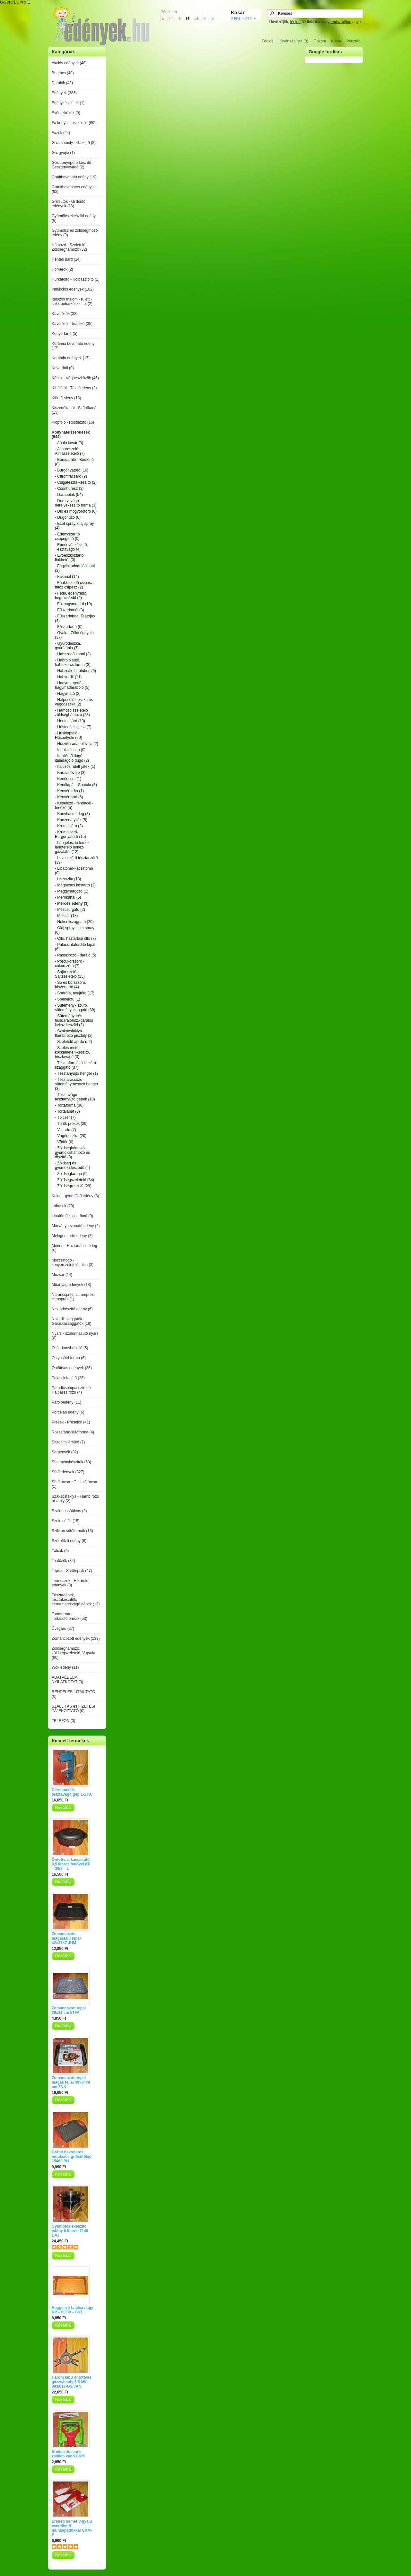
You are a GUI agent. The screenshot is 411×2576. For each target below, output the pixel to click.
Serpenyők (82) (65, 1452)
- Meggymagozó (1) (71, 891)
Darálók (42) (62, 83)
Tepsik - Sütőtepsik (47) (72, 1570)
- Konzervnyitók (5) (71, 820)
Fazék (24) (61, 132)
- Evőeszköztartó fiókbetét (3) (69, 557)
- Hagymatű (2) (68, 693)
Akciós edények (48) (69, 63)
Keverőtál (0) (63, 368)
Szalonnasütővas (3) (69, 1511)
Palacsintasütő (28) (68, 1378)
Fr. (171, 18)
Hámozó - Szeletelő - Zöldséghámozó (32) (70, 247)
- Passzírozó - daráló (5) (75, 955)
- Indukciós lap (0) (70, 750)
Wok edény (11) (65, 1667)
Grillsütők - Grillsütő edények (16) (68, 203)
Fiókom (319, 41)
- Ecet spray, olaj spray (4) (74, 525)
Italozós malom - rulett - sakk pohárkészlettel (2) (72, 301)
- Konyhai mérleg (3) (72, 814)
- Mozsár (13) (66, 915)
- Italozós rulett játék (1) (75, 766)
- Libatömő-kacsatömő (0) (74, 870)
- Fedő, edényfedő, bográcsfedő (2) (71, 595)
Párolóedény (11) (66, 1402)
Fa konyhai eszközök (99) (74, 123)
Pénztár (353, 41)
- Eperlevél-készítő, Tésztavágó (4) (71, 547)
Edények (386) (64, 93)
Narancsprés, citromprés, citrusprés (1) (73, 1296)
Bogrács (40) (63, 73)
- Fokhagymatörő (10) (73, 604)
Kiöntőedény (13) (66, 398)
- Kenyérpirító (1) (69, 791)
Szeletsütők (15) (66, 1521)
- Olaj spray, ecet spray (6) (74, 930)
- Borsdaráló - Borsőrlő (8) (74, 461)
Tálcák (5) (60, 1550)
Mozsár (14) (62, 1274)
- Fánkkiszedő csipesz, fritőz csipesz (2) (74, 584)
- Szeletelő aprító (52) (73, 1041)
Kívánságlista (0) (294, 41)
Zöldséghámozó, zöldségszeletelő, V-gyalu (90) (73, 1653)
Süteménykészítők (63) (71, 1462)
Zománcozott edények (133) (76, 1638)
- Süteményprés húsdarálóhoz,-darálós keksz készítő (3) (74, 1020)
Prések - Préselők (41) (71, 1422)
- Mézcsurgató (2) (70, 909)
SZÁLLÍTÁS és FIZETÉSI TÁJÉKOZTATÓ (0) (73, 1708)
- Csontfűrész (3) (69, 488)
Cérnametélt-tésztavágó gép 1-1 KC (72, 1792)
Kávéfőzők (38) (65, 313)
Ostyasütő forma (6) (69, 1358)
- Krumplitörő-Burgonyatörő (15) (70, 834)
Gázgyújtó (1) (63, 152)
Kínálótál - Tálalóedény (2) (74, 388)
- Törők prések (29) (71, 1123)
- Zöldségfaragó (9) (71, 1173)
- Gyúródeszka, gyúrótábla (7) (68, 645)
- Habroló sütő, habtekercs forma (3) (73, 662)
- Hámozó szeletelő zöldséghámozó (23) (72, 712)
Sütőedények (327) (68, 1472)
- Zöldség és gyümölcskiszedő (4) (72, 1165)
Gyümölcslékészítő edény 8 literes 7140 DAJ (70, 2231)
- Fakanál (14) (67, 576)
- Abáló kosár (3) (69, 443)
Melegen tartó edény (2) (72, 1236)
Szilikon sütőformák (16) (72, 1531)
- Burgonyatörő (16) (71, 470)
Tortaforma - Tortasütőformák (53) (69, 1616)
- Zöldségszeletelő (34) (74, 1180)
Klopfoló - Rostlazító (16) (73, 422)
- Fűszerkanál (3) (69, 610)
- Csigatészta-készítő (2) (76, 482)
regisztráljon (340, 22)
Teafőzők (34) (63, 1560)
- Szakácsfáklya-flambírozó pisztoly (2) (73, 1033)
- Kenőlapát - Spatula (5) (76, 785)
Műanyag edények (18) (71, 1284)
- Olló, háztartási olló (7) (75, 938)
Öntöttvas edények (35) (72, 1368)
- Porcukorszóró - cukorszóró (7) (69, 963)
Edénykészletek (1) (68, 103)
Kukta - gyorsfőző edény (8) (75, 1196)
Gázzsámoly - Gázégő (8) (74, 142)
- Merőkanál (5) (68, 897)
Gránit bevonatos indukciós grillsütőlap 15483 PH (72, 2156)
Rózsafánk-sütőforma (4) (73, 1432)
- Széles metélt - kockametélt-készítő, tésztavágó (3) (72, 1052)
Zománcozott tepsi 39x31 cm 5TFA (69, 2010)
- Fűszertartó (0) (69, 626)
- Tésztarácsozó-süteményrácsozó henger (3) (76, 1084)
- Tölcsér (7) (65, 1117)
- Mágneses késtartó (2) (75, 885)
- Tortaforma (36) (69, 1105)
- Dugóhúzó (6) (68, 517)
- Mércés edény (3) (72, 903)
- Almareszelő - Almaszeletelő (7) (70, 451)
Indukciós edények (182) (73, 289)
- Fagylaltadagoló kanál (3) (75, 568)
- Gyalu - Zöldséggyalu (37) (74, 635)
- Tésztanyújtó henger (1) (76, 1073)
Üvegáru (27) (63, 1628)
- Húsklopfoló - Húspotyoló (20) (68, 735)
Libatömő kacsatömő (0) (72, 1216)
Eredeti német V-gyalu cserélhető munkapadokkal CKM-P (72, 2528)
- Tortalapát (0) (67, 1111)
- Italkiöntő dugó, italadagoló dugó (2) (72, 758)
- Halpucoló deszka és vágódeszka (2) (74, 701)
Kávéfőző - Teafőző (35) (72, 323)
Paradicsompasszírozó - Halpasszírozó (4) (72, 1390)
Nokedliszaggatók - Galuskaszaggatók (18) (71, 1321)
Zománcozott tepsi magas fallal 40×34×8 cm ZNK (71, 2082)
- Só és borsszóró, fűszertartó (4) (70, 984)
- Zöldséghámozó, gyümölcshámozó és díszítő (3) (72, 1152)
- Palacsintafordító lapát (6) (75, 946)
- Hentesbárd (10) (70, 721)
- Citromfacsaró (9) (71, 476)
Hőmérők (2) (62, 269)
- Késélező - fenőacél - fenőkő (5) (74, 805)
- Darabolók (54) (69, 494)
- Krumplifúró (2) (69, 826)
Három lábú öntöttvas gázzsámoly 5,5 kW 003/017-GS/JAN (71, 2382)
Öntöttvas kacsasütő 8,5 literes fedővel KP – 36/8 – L (71, 1864)
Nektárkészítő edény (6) (72, 1309)
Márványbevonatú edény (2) (76, 1226)
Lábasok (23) (63, 1206)
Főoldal (268, 41)
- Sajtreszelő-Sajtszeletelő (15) (70, 974)
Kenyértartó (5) (64, 333)
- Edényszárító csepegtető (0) (67, 536)
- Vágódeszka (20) (70, 1136)
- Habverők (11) (68, 677)
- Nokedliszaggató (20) (74, 922)
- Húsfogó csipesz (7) (73, 727)
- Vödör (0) (64, 1142)
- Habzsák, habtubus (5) (75, 671)
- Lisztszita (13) (68, 879)
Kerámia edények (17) (71, 358)
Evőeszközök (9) (66, 113)
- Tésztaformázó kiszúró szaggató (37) (75, 1065)
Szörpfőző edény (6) (69, 1541)
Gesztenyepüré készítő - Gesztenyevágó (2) (72, 164)
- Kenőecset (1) (68, 778)
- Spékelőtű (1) (67, 999)
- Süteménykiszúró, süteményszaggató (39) (75, 1007)
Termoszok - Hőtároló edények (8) (70, 1582)
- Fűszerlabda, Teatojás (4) (75, 618)
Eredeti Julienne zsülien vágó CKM (68, 2453)
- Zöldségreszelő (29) (73, 1186)
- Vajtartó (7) (65, 1129)
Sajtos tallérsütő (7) (68, 1442)
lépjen (295, 22)
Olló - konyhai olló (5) (70, 1348)
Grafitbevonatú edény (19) (74, 177)
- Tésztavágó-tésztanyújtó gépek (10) (75, 1096)
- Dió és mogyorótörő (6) (76, 511)
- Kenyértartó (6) (69, 797)
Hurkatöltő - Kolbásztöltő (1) (76, 279)
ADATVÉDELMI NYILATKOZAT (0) (67, 1679)
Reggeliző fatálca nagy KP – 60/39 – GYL (72, 2309)
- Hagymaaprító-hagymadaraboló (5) (72, 685)
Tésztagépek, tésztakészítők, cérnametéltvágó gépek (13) (76, 1599)
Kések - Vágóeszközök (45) (75, 378)
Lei (196, 18)
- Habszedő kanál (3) (73, 654)
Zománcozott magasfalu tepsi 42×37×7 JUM (66, 1938)
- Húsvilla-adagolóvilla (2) (76, 743)
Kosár (336, 41)
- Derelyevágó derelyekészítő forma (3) (75, 502)
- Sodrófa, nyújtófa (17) (74, 993)
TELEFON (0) (63, 1721)
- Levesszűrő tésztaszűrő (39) (76, 860)
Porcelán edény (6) (68, 1412)
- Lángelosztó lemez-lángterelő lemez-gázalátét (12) (73, 847)
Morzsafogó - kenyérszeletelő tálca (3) (72, 1262)
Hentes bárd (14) (66, 259)
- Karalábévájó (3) (70, 772)
